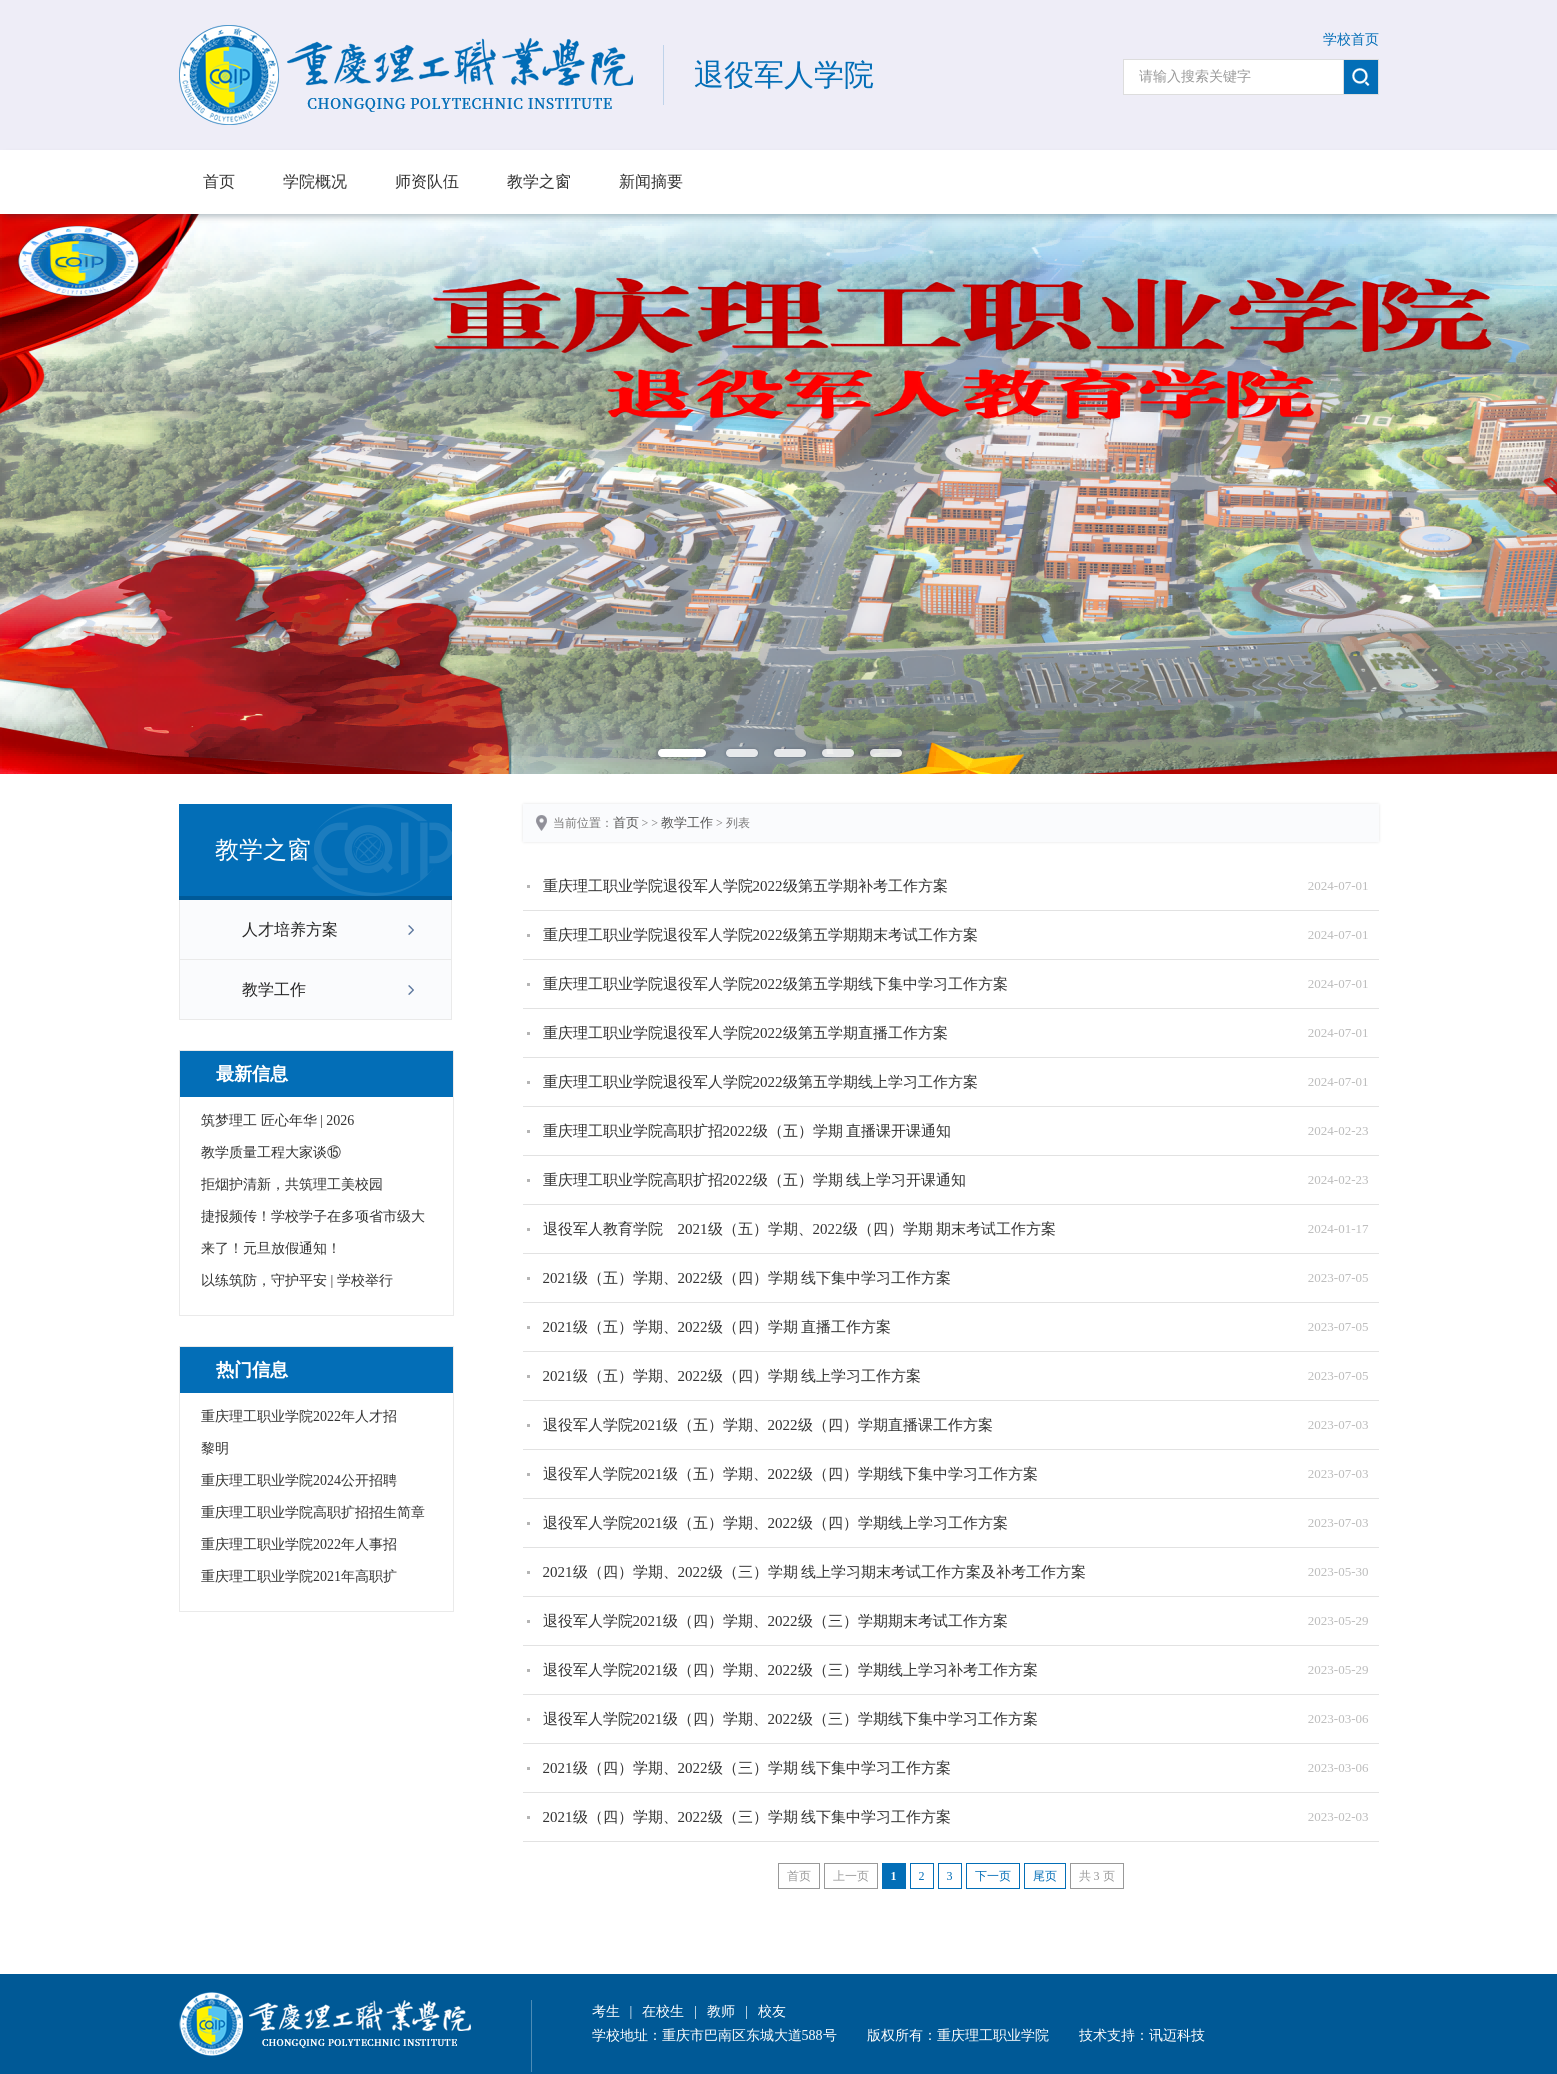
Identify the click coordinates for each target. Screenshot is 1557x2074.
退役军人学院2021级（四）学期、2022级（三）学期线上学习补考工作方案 (790, 1670)
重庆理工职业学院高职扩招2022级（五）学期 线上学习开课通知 (755, 1180)
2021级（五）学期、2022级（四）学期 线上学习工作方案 (732, 1376)
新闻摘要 (651, 181)
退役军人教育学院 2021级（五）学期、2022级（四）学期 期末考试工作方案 (800, 1229)
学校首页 (1351, 39)
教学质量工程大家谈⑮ (271, 1152)
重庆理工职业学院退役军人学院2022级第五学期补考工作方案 (745, 886)
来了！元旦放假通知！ (271, 1248)
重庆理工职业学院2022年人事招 (299, 1544)
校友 (772, 2011)
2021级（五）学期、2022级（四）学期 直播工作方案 (717, 1327)
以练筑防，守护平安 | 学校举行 (297, 1280)
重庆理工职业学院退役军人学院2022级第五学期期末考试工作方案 (760, 935)
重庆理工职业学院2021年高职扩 (299, 1576)
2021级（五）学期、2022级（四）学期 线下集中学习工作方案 (747, 1278)
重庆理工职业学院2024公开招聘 (299, 1480)
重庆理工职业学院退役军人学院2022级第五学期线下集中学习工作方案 (775, 984)
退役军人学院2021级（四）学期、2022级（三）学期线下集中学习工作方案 (790, 1719)
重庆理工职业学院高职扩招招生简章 (313, 1512)
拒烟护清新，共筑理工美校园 (292, 1184)
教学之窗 (539, 181)
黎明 (215, 1448)
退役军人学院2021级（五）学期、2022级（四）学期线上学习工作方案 (775, 1523)
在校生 (663, 2011)
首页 (219, 181)
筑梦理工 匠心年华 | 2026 (277, 1120)
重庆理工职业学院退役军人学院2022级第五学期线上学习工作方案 (760, 1082)
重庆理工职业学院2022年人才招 (299, 1416)
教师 (721, 2011)
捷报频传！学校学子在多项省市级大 (313, 1216)
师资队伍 (427, 181)
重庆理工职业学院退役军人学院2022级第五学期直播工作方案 (745, 1033)
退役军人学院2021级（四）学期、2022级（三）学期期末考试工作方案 (775, 1621)
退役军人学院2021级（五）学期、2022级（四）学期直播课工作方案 (768, 1425)
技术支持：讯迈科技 (1142, 2035)
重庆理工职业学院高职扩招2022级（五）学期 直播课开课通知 (747, 1131)
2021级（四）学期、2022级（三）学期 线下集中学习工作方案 (747, 1768)
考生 (606, 2011)
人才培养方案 (290, 929)
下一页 (993, 1876)
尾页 (1045, 1876)
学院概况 (315, 181)
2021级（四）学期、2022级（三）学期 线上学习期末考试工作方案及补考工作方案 (815, 1572)
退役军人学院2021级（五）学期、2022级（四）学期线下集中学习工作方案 (790, 1474)
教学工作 (274, 989)
